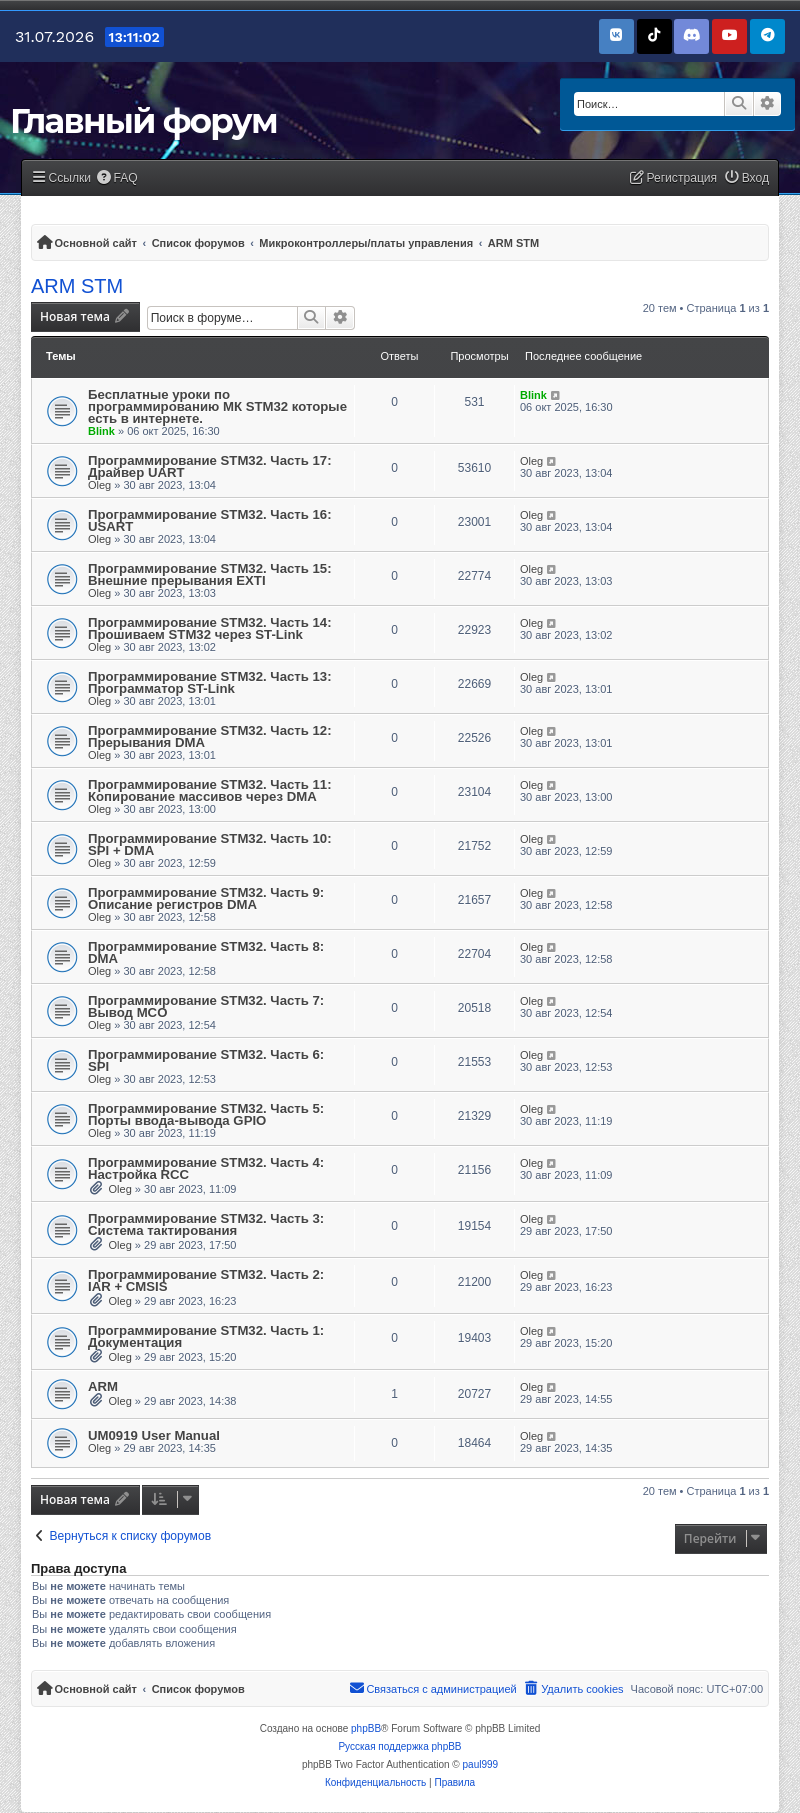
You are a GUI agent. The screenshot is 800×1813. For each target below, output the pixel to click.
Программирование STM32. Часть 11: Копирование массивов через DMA (210, 790)
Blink (101, 431)
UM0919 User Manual (154, 1435)
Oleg (99, 485)
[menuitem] (117, 178)
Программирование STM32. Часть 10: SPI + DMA (210, 844)
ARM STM (77, 286)
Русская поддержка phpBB (399, 1746)
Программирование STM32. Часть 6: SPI (206, 1060)
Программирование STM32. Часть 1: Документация (206, 1336)
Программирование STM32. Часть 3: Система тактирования (206, 1224)
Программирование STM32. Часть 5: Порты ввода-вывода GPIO (206, 1114)
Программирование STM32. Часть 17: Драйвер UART (210, 466)
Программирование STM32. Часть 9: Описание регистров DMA (206, 898)
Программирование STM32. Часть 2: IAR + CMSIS (206, 1280)
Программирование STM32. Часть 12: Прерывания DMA (210, 736)
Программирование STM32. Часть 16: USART (210, 520)
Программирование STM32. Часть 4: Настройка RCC (206, 1168)
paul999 (481, 1764)
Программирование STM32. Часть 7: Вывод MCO (206, 1006)
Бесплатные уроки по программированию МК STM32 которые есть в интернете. (217, 406)
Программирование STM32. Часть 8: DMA (206, 952)
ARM (103, 1386)
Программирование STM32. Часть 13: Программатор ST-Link (210, 682)
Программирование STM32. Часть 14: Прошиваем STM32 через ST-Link (210, 628)
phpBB (366, 1728)
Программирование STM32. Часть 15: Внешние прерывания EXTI (210, 574)
